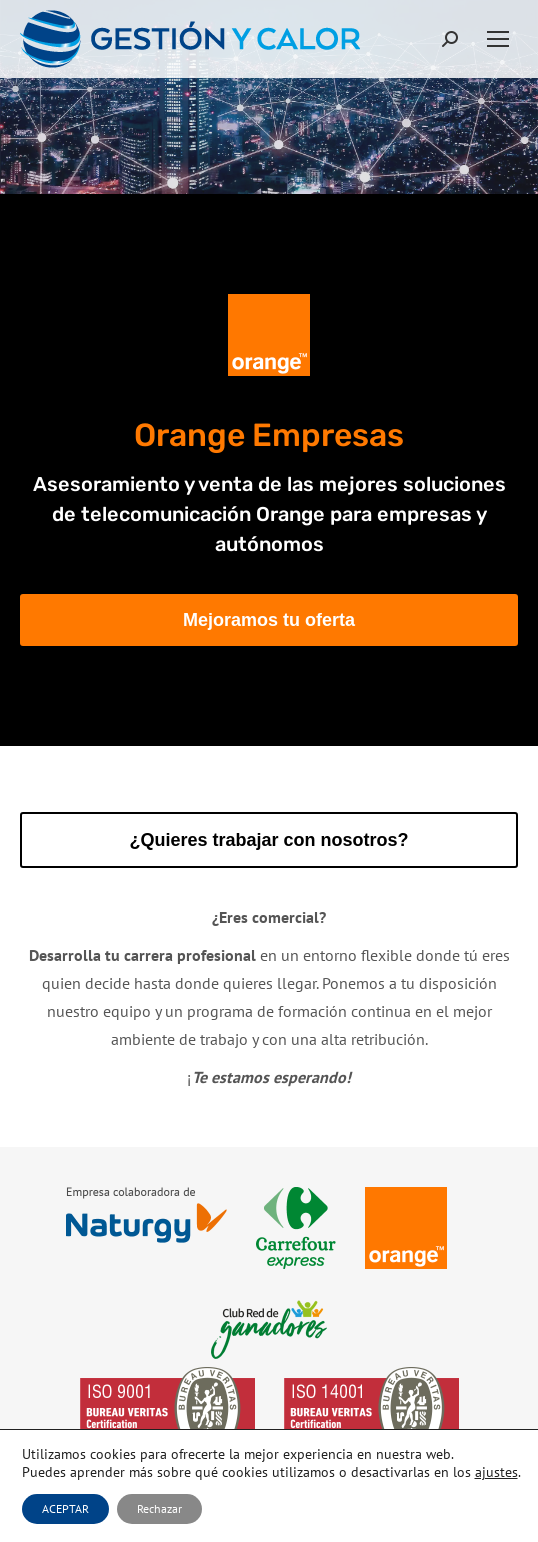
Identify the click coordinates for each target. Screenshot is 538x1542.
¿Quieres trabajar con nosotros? (268, 840)
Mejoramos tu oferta (269, 620)
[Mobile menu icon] (498, 39)
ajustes (496, 1472)
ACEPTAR (65, 1508)
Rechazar (159, 1508)
